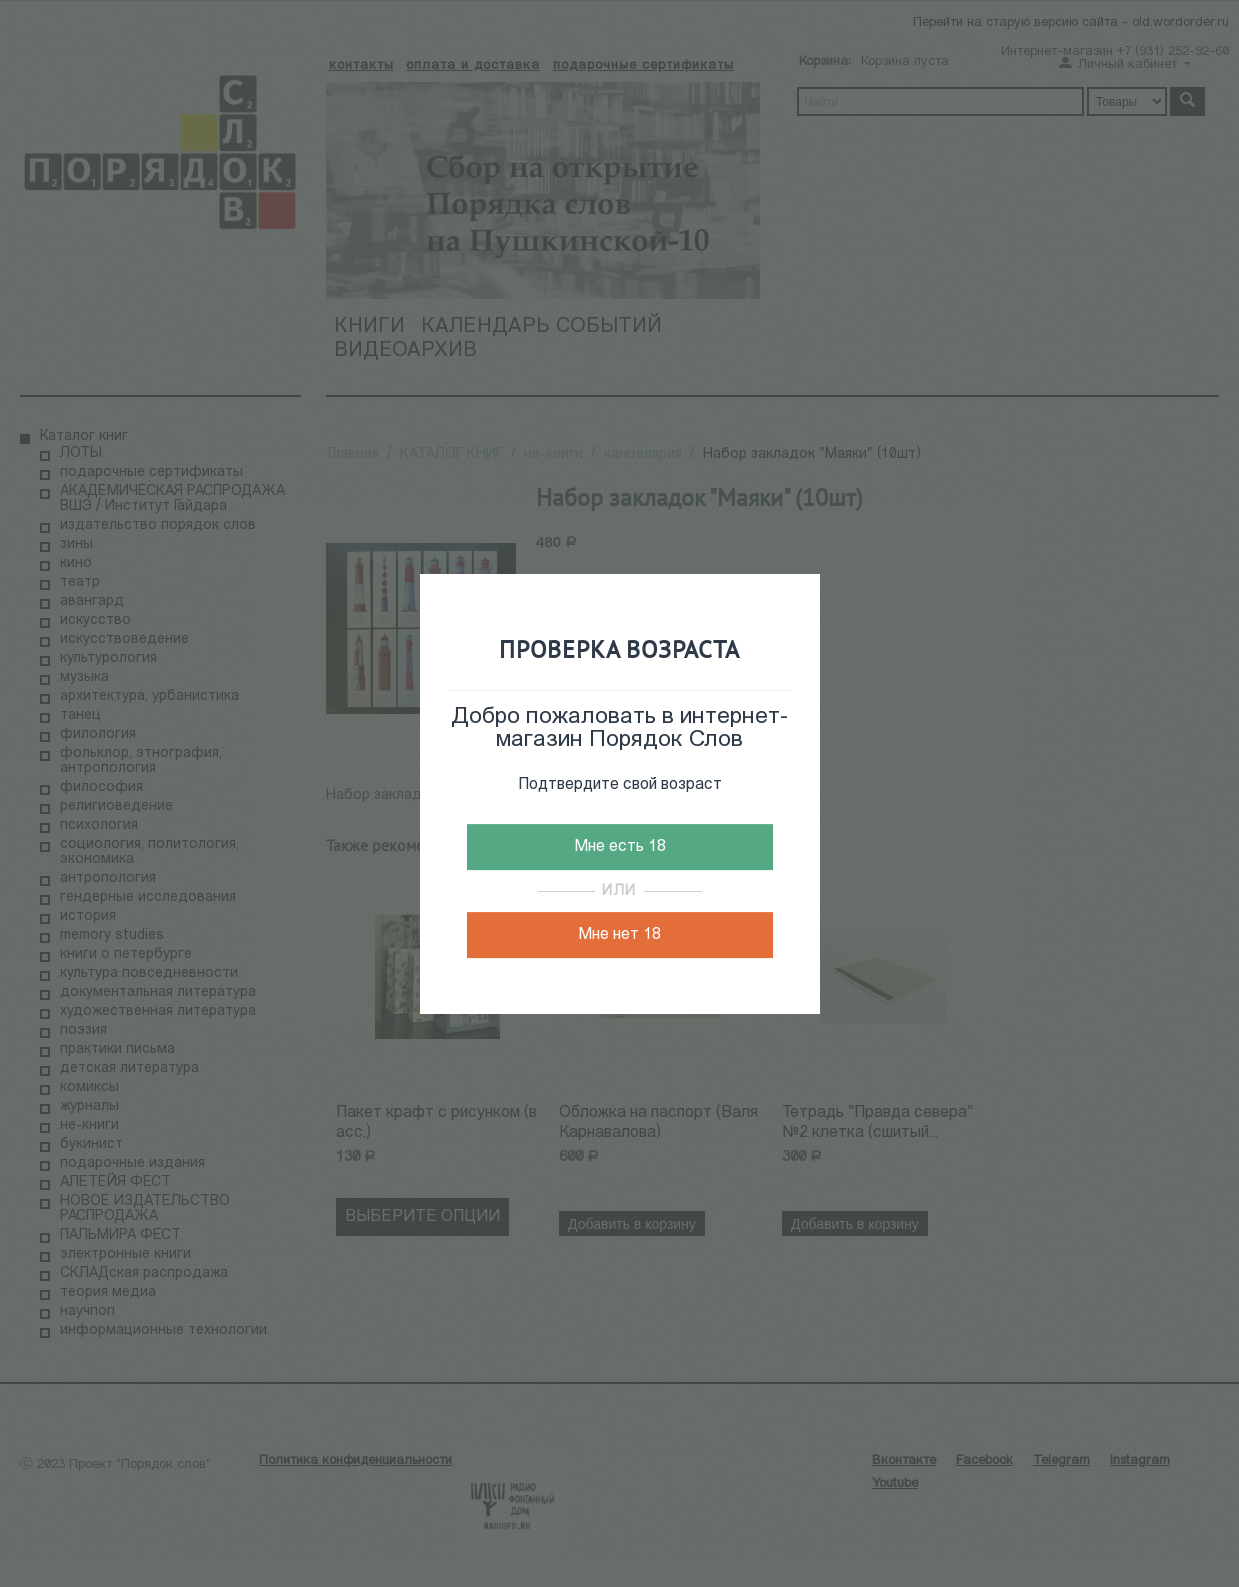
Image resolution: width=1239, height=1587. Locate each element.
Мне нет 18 (619, 935)
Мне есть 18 (620, 847)
